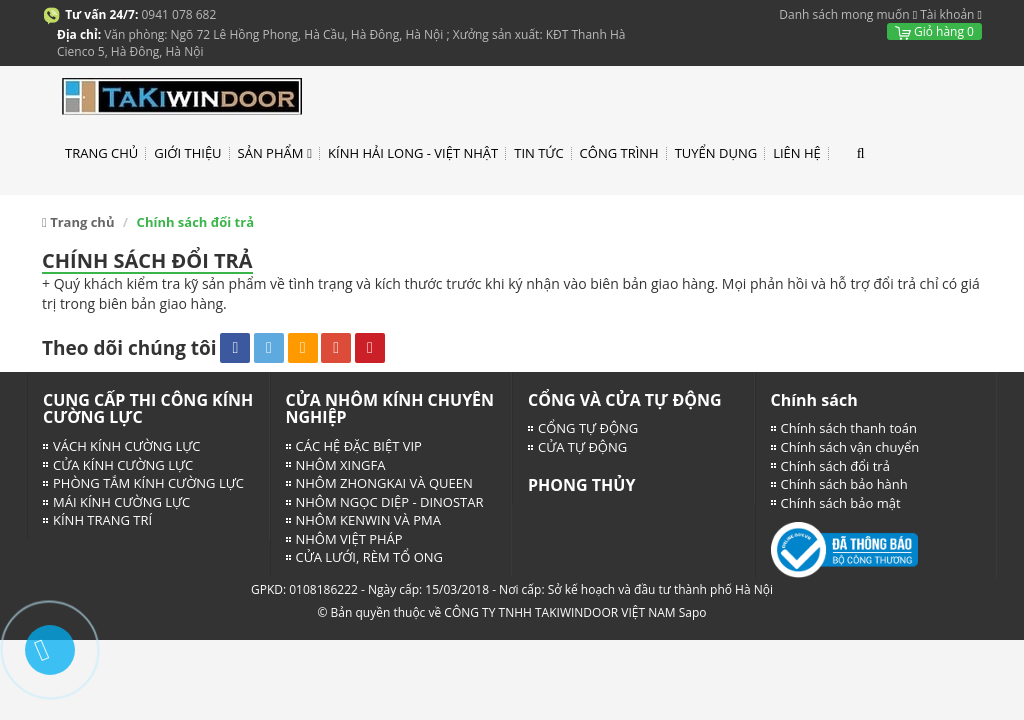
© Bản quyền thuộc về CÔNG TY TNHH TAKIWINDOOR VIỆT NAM (496, 612)
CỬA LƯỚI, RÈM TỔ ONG (370, 557)
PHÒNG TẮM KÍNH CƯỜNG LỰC (148, 483)
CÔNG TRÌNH (619, 153)
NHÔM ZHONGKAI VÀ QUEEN (384, 483)
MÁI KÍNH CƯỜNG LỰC (121, 502)
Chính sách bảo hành (844, 484)
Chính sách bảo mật (841, 503)
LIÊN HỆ (797, 153)
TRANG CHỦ (101, 153)
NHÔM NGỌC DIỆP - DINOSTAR (390, 502)
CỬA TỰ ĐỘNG (582, 447)
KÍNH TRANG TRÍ (102, 520)
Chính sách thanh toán (849, 428)
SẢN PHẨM (275, 153)
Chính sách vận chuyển (850, 447)
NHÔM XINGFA (341, 465)
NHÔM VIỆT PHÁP (349, 539)
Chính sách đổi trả (835, 466)
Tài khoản (947, 14)
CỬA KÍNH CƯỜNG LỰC (123, 465)
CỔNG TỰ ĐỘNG (588, 428)
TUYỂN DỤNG (716, 153)
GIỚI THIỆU (187, 153)
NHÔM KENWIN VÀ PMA (368, 520)
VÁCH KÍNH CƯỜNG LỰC (126, 446)
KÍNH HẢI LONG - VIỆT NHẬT (413, 153)
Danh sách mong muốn (844, 14)
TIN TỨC (538, 153)
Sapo (693, 612)
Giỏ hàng (934, 31)
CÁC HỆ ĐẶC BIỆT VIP (359, 446)
